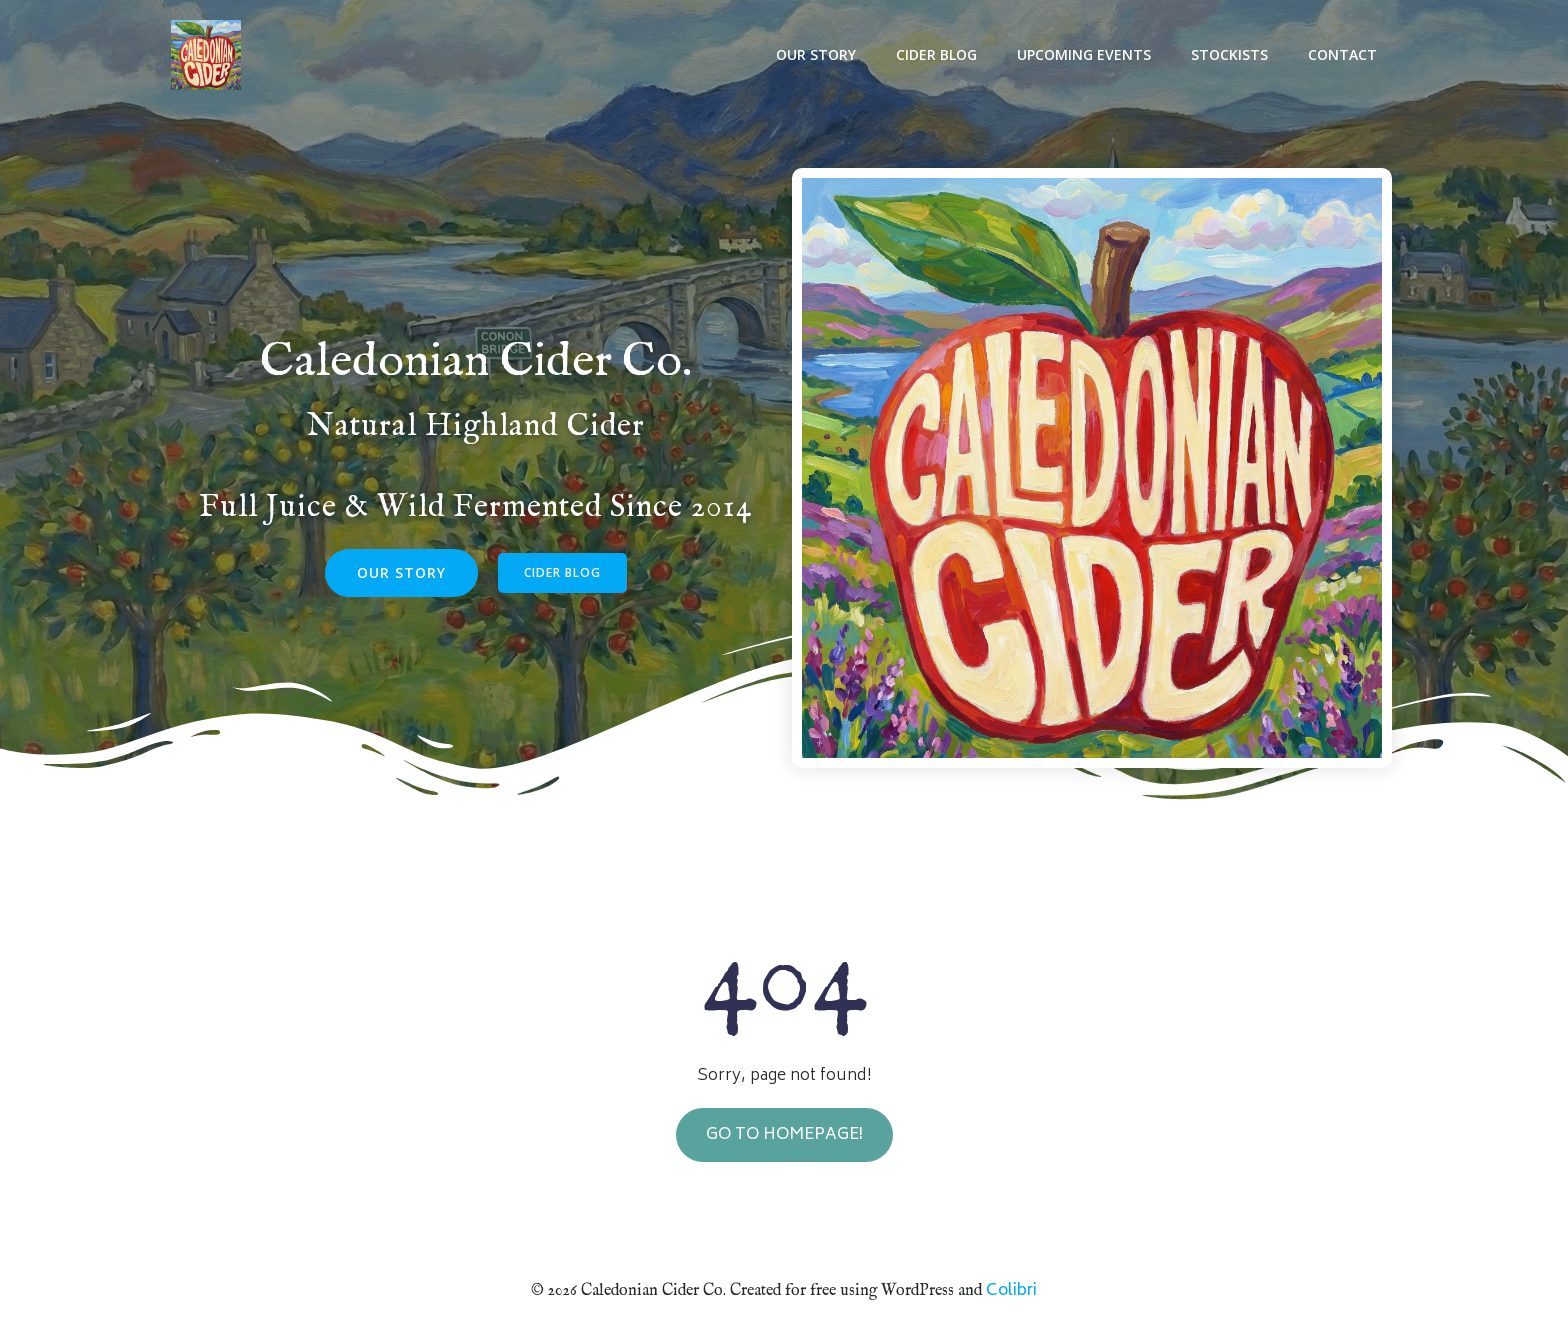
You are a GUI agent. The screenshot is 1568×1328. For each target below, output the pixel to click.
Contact (1345, 55)
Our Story (819, 55)
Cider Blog (939, 55)
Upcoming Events (1087, 55)
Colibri (1011, 1290)
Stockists (1232, 55)
